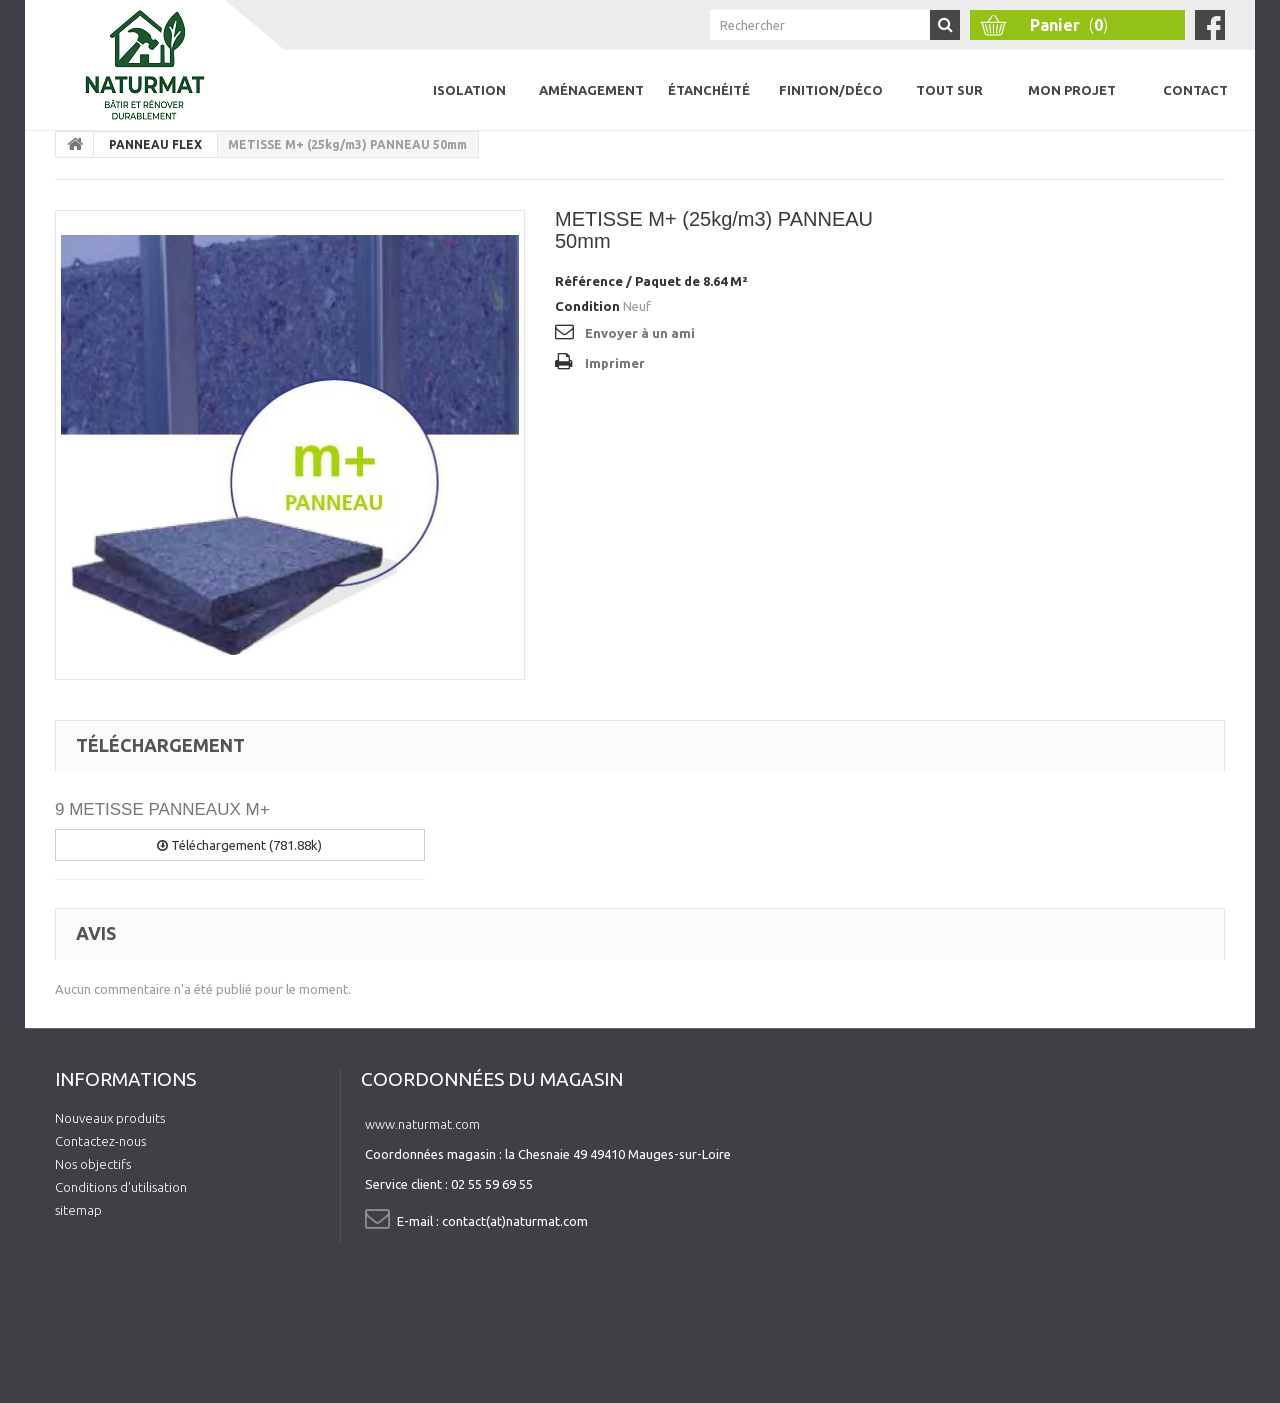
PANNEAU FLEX (155, 144)
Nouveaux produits (110, 1118)
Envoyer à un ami (640, 333)
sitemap (78, 1210)
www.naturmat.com (422, 1124)
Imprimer (615, 363)
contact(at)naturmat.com (515, 1221)
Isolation (469, 90)
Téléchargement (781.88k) (239, 845)
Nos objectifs (93, 1164)
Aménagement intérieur (591, 106)
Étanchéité (709, 90)
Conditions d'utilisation (121, 1187)
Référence (589, 281)
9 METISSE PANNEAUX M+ (162, 809)
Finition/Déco (831, 90)
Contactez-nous (100, 1141)
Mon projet (1072, 90)
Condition (587, 306)
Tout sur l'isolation (949, 106)
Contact (1195, 90)
